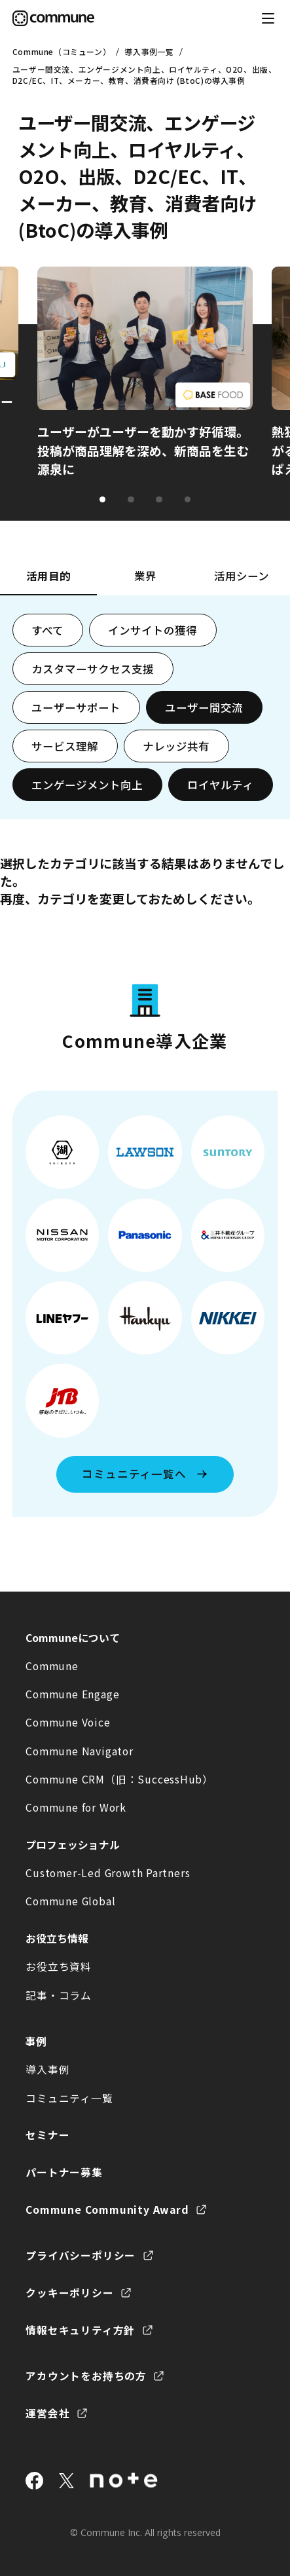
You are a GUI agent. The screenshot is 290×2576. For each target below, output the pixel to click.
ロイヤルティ (220, 785)
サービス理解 (64, 746)
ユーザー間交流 (204, 707)
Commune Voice (68, 1722)
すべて (47, 630)
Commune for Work (76, 1807)
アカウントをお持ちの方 (86, 2375)
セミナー (47, 2134)
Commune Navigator (79, 1751)
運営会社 (47, 2413)
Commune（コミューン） (61, 51)
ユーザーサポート (75, 707)
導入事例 (47, 2069)
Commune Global (70, 1901)
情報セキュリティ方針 (80, 2330)
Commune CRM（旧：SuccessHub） (119, 1779)
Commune (52, 1665)
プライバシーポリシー (81, 2255)
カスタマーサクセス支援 (92, 669)
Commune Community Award (107, 2209)
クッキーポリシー (69, 2292)
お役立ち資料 (59, 1966)
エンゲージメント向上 (87, 785)
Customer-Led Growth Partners (108, 1872)
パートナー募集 (64, 2172)
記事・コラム (59, 1995)
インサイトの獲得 (152, 630)
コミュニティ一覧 (69, 2098)
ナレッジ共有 (176, 746)
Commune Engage (72, 1694)
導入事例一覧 (149, 51)
